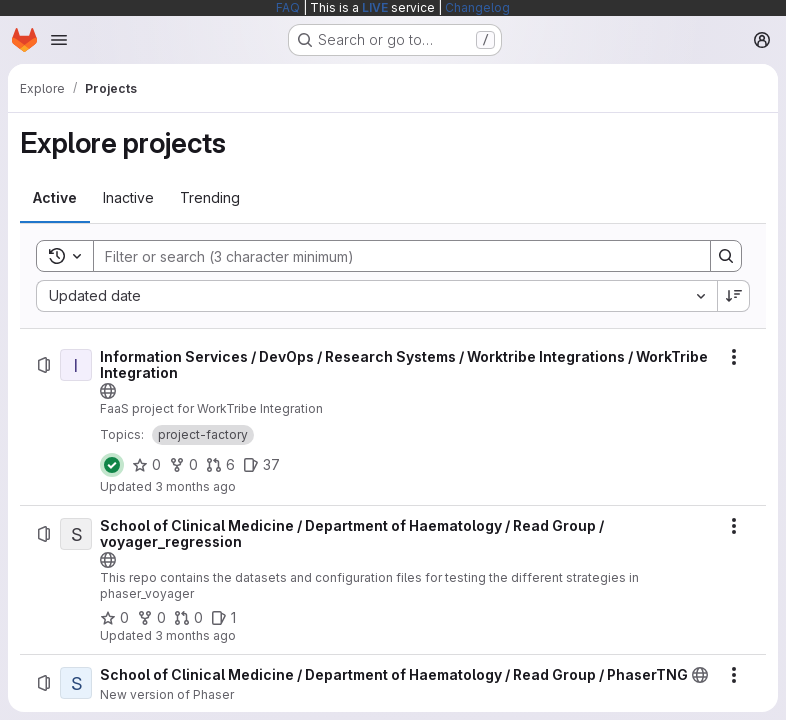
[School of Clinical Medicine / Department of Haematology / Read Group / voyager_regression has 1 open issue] (223, 618)
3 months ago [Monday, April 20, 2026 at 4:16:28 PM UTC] (195, 635)
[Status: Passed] (112, 465)
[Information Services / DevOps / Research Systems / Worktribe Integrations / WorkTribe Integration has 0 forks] (183, 465)
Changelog (477, 7)
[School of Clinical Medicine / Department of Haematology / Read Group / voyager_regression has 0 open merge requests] (188, 618)
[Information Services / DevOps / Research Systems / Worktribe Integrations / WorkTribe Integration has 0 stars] (146, 465)
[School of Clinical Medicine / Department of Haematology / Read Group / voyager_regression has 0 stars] (114, 618)
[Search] (392, 256)
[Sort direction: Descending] (734, 296)
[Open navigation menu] (59, 40)
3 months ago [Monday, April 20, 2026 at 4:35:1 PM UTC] (195, 486)
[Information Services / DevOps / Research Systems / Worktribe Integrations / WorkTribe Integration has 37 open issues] (261, 465)
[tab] (55, 198)
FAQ (288, 7)
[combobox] (376, 296)
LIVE (375, 7)
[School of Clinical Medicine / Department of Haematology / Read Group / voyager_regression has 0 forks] (151, 618)
